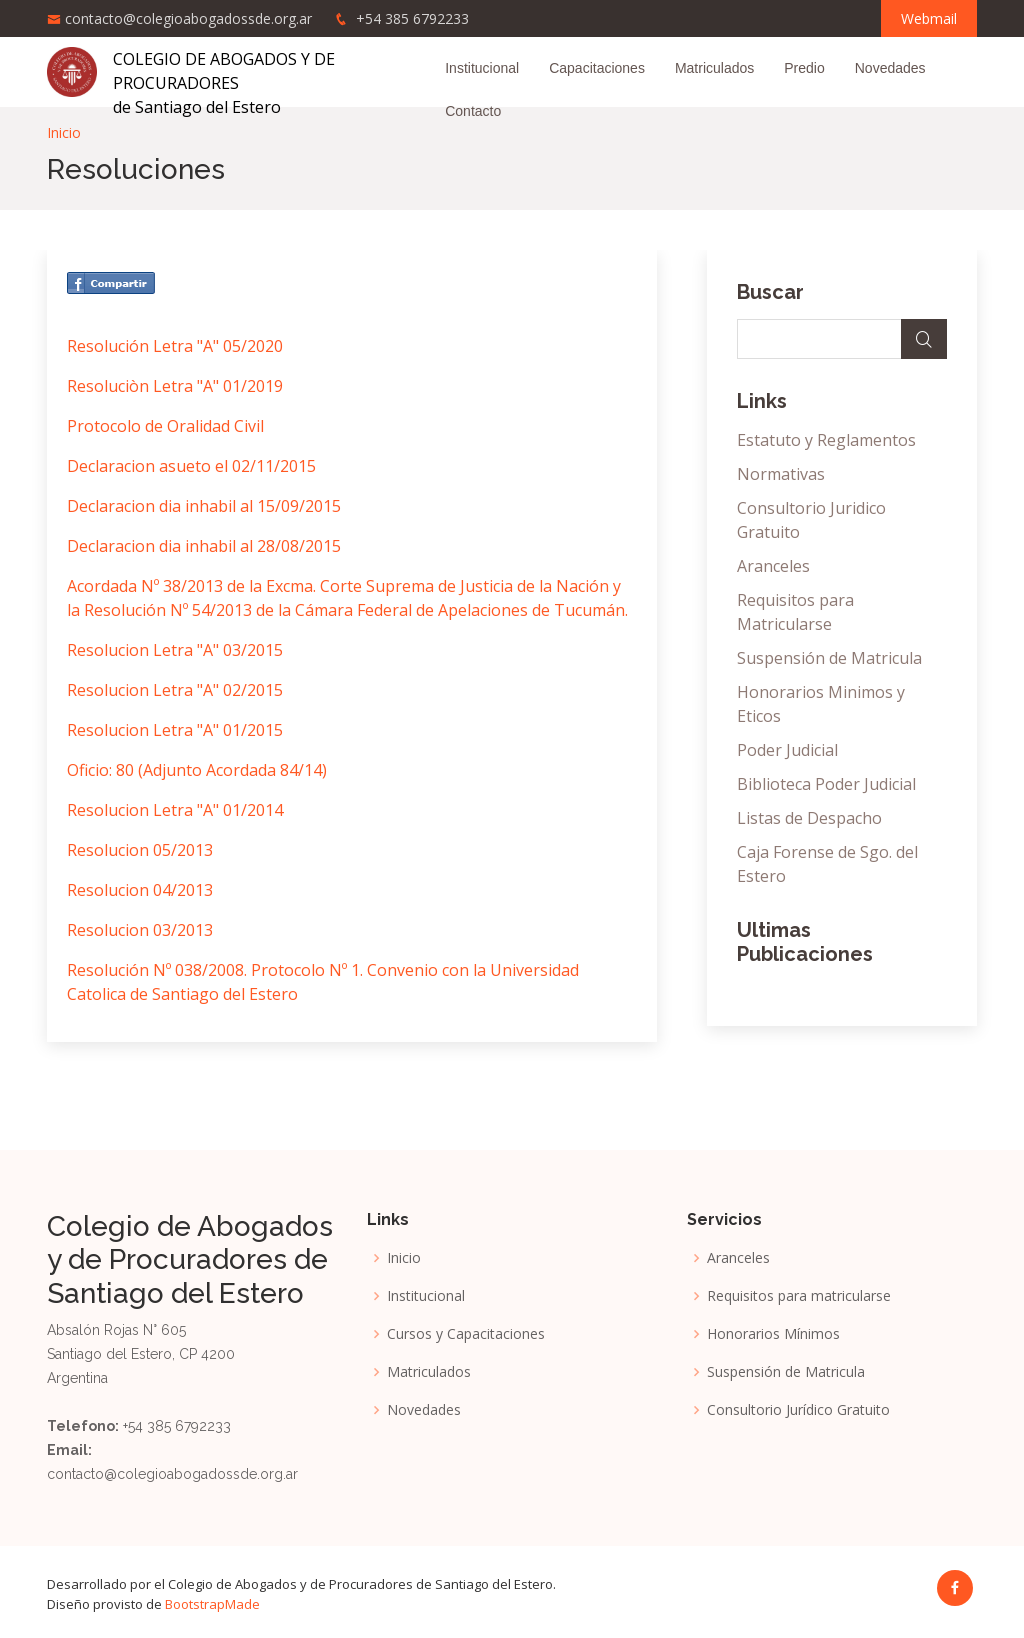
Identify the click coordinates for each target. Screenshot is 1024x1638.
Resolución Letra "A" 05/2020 (175, 346)
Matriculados (714, 68)
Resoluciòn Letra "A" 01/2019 (175, 386)
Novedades (890, 68)
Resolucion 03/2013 (140, 930)
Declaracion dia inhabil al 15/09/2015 (204, 506)
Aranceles (773, 566)
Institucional (482, 68)
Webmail (929, 18)
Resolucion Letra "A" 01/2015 (175, 730)
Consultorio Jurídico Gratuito (798, 1410)
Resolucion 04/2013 (140, 890)
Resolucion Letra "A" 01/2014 (175, 810)
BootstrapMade (212, 1604)
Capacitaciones (597, 68)
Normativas (781, 474)
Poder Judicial (787, 750)
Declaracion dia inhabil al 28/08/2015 (204, 546)
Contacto (473, 111)
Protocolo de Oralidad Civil (165, 426)
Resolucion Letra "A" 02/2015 (175, 690)
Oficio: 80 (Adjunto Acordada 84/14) (197, 770)
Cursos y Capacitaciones (466, 1334)
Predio (804, 68)
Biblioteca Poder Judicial (826, 784)
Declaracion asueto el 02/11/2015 (191, 466)
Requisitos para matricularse (799, 1296)
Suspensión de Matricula (829, 658)
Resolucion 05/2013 (140, 850)
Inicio (64, 132)
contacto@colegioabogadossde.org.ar (188, 18)
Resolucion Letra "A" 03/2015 (175, 650)
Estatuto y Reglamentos (826, 440)
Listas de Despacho (809, 818)
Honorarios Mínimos (773, 1334)
